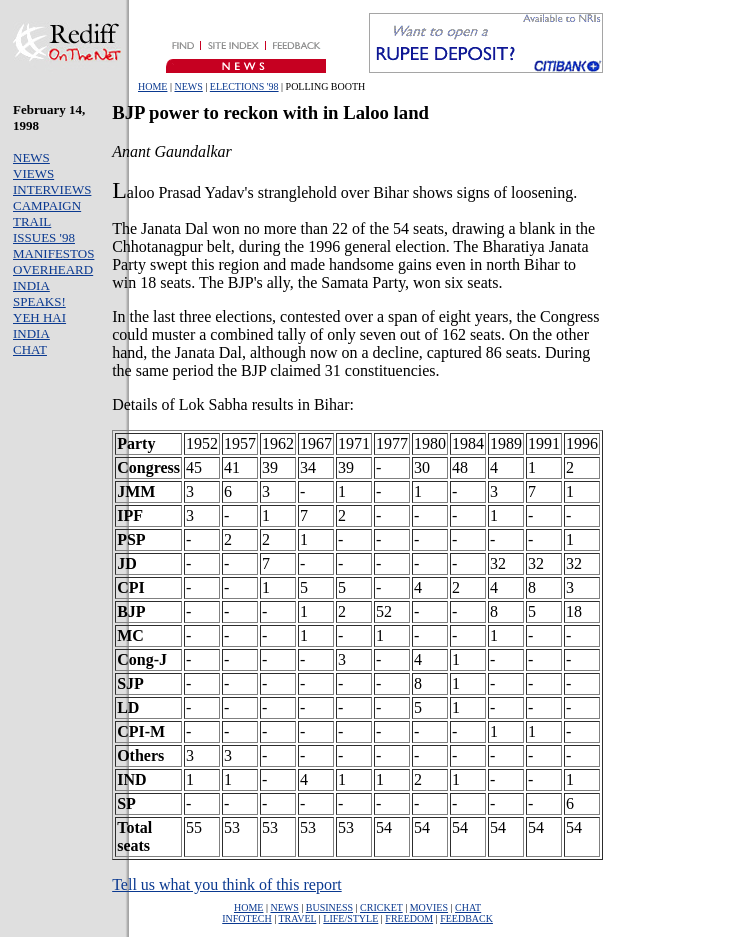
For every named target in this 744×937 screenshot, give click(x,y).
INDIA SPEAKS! (39, 293)
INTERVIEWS (52, 189)
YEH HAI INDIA (39, 325)
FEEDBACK (466, 918)
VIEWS (33, 173)
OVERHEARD (53, 269)
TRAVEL (298, 918)
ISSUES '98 (44, 237)
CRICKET (381, 907)
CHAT (30, 349)
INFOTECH (246, 918)
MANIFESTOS (53, 253)
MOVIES (429, 907)
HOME (152, 86)
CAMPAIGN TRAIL (47, 213)
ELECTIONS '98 (244, 86)
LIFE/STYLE (350, 918)
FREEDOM (409, 918)
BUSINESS (329, 907)
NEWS (188, 86)
